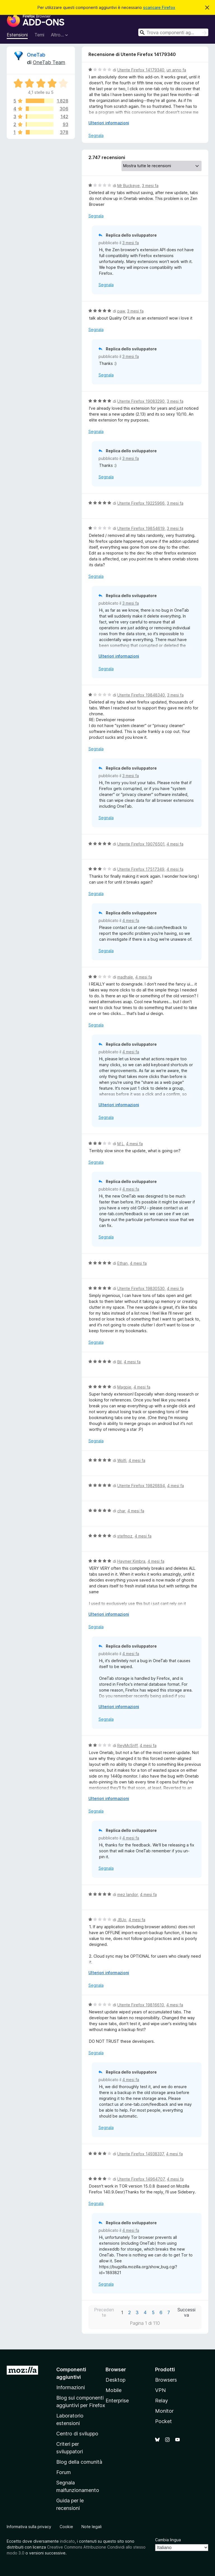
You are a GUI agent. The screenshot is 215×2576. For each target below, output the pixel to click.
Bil (119, 1361)
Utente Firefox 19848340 (141, 695)
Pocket (163, 2421)
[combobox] (173, 32)
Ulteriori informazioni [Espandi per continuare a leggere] (108, 122)
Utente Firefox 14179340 (140, 69)
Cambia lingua (168, 2539)
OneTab (36, 55)
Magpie (124, 1387)
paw (121, 311)
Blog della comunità (79, 2462)
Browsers (166, 2380)
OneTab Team (49, 62)
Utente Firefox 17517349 (140, 869)
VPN (160, 2390)
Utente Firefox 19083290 (141, 401)
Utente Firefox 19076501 (140, 844)
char (121, 1510)
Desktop (115, 2380)
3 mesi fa (150, 185)
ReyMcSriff (127, 1745)
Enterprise (117, 2400)
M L (120, 1143)
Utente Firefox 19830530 (141, 1288)
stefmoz (124, 1536)
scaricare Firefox (159, 7)
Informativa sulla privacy (29, 2526)
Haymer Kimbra (131, 1561)
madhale (125, 977)
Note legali (91, 2526)
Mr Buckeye (128, 185)
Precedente (104, 2312)
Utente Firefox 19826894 (141, 1485)
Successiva (186, 2312)
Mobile (113, 2390)
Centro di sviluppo (77, 2434)
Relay (161, 2400)
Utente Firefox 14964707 (141, 2179)
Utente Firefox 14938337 (140, 2153)
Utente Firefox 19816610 (140, 2004)
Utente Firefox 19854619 (141, 528)
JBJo (121, 1919)
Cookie (66, 2526)
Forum (63, 2472)
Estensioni (17, 35)
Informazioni (70, 2387)
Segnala (96, 135)
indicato (67, 2541)
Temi (39, 35)
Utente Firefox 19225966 (141, 503)
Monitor (164, 2411)
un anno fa (176, 69)
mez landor (127, 1894)
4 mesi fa (175, 844)
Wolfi (121, 1460)
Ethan (122, 1263)
